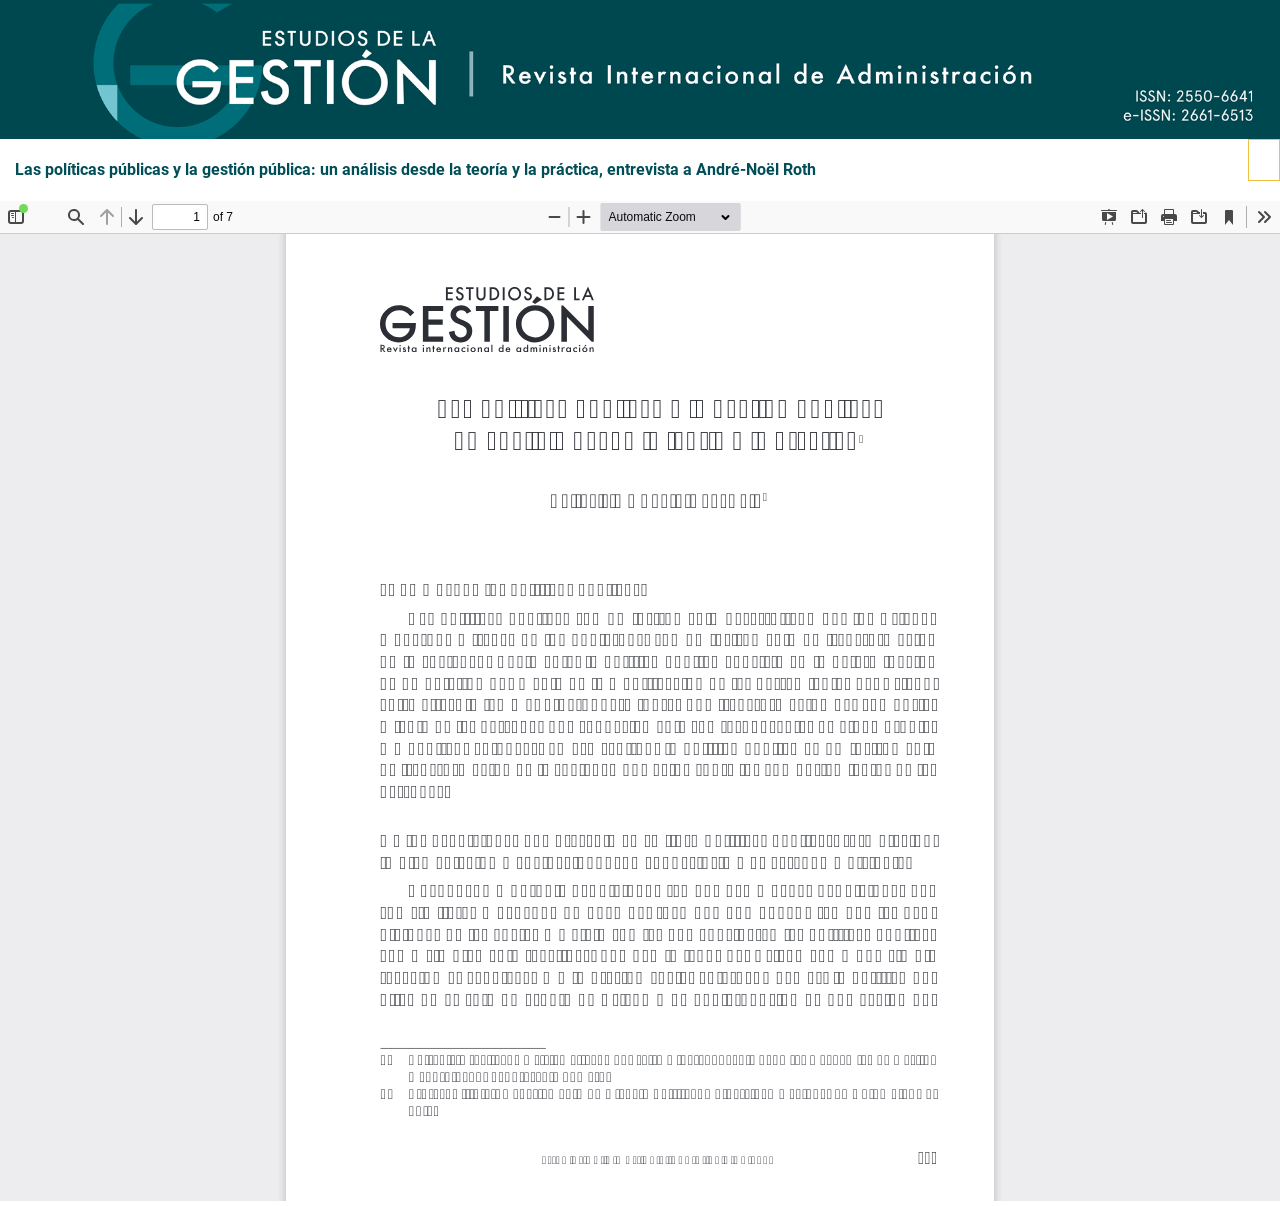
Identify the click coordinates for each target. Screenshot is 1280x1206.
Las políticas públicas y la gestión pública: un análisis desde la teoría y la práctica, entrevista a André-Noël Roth (415, 170)
